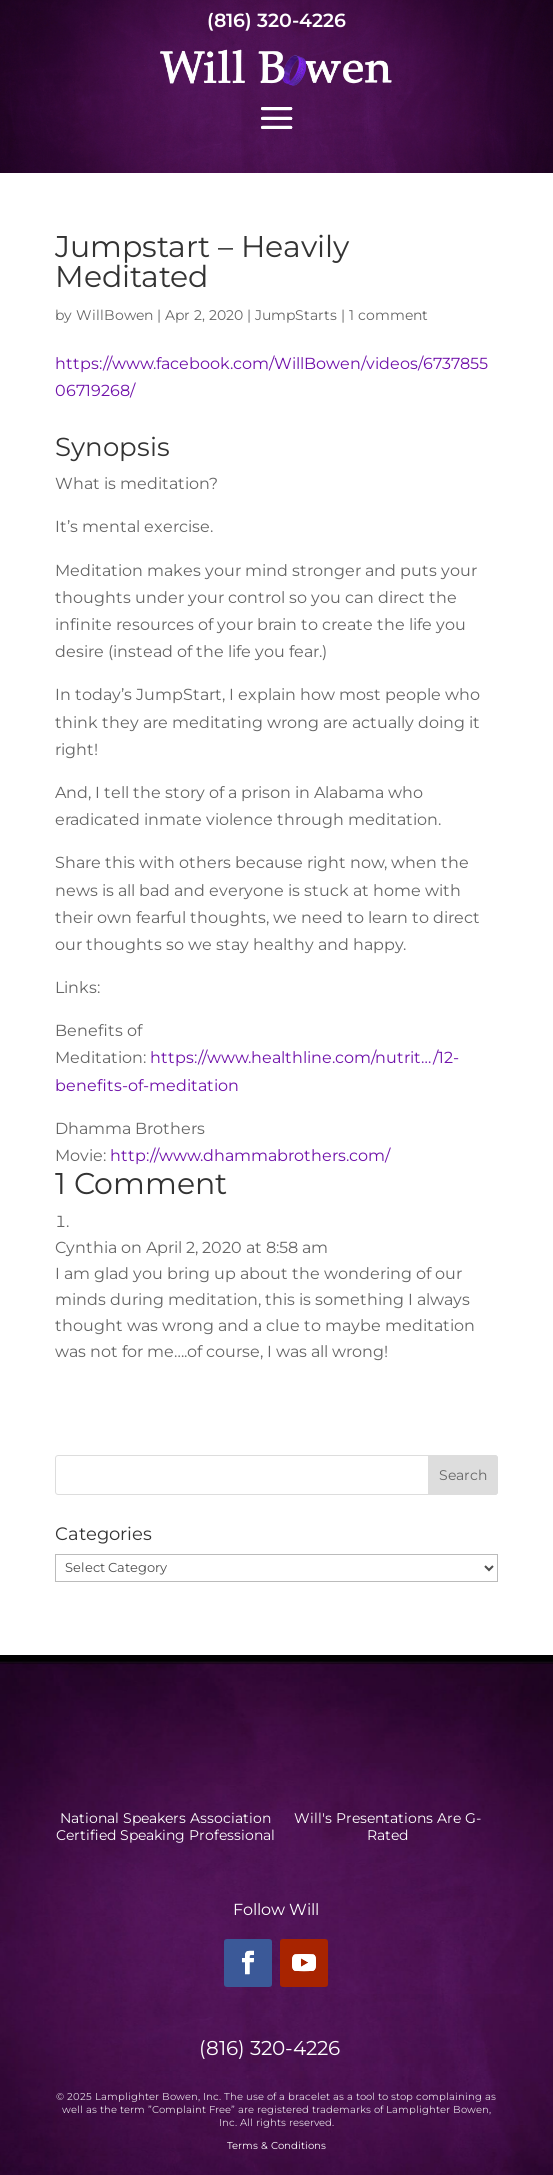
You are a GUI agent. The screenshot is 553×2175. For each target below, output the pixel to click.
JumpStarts (296, 315)
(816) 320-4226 (276, 20)
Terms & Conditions (276, 2145)
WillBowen (114, 315)
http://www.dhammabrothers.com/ (250, 1155)
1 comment (388, 315)
